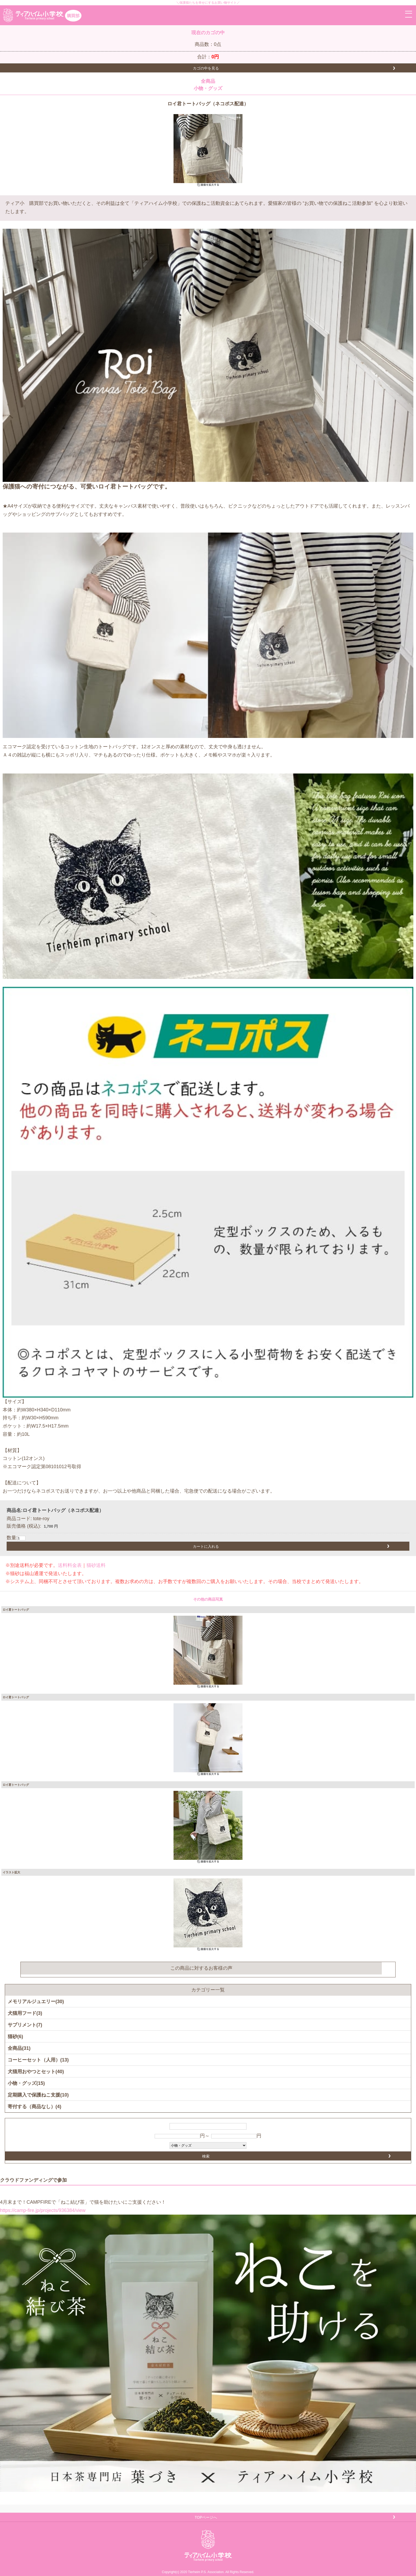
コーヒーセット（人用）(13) (38, 2060)
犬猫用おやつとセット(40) (36, 2071)
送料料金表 (70, 1565)
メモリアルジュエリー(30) (36, 2001)
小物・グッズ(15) (26, 2083)
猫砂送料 (96, 1565)
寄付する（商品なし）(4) (34, 2106)
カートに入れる (206, 1546)
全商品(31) (19, 2048)
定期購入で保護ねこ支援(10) (38, 2095)
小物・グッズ (208, 88)
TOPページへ (206, 2517)
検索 (206, 2156)
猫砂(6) (15, 2036)
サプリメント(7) (25, 2025)
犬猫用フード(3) (25, 2013)
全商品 (208, 81)
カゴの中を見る (206, 68)
